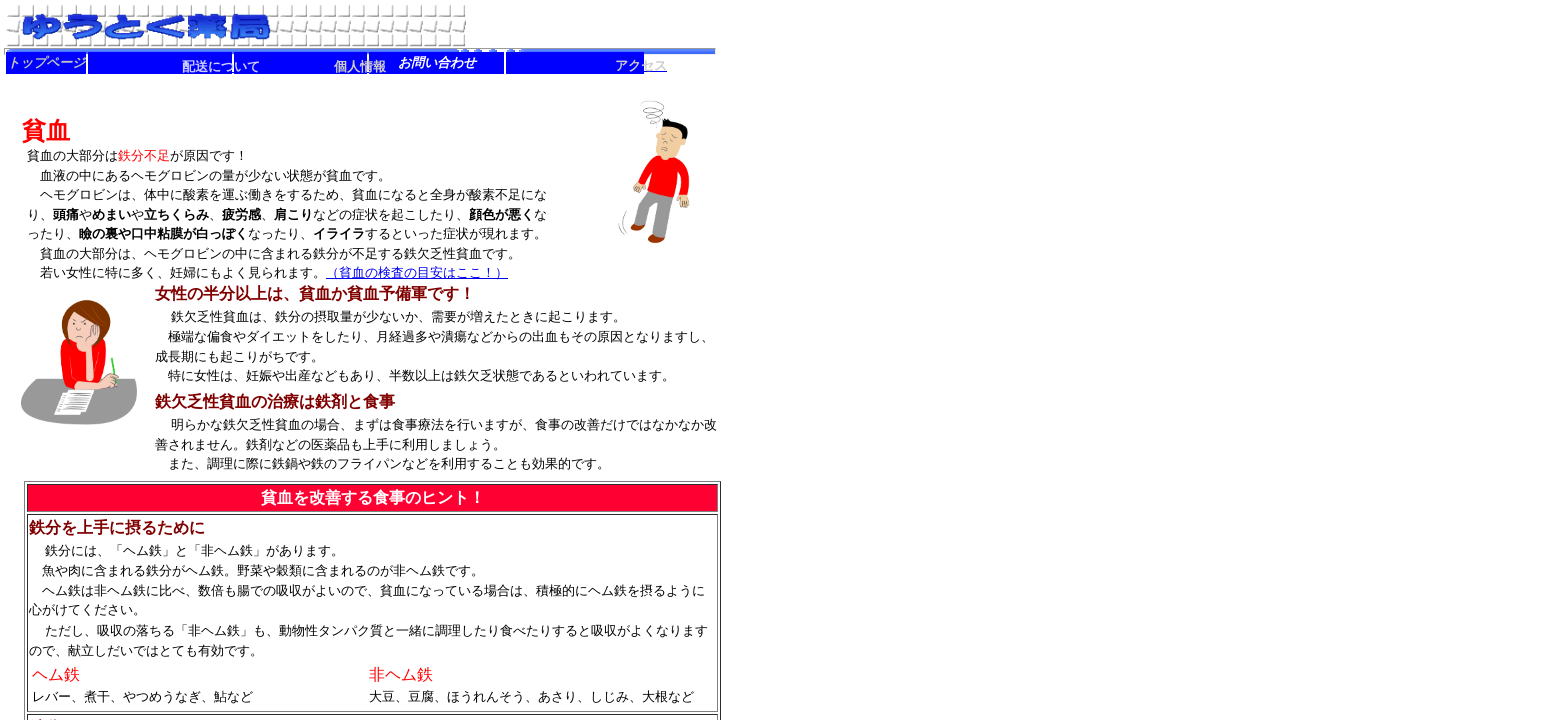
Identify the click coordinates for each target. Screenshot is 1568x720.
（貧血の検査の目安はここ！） (417, 272)
